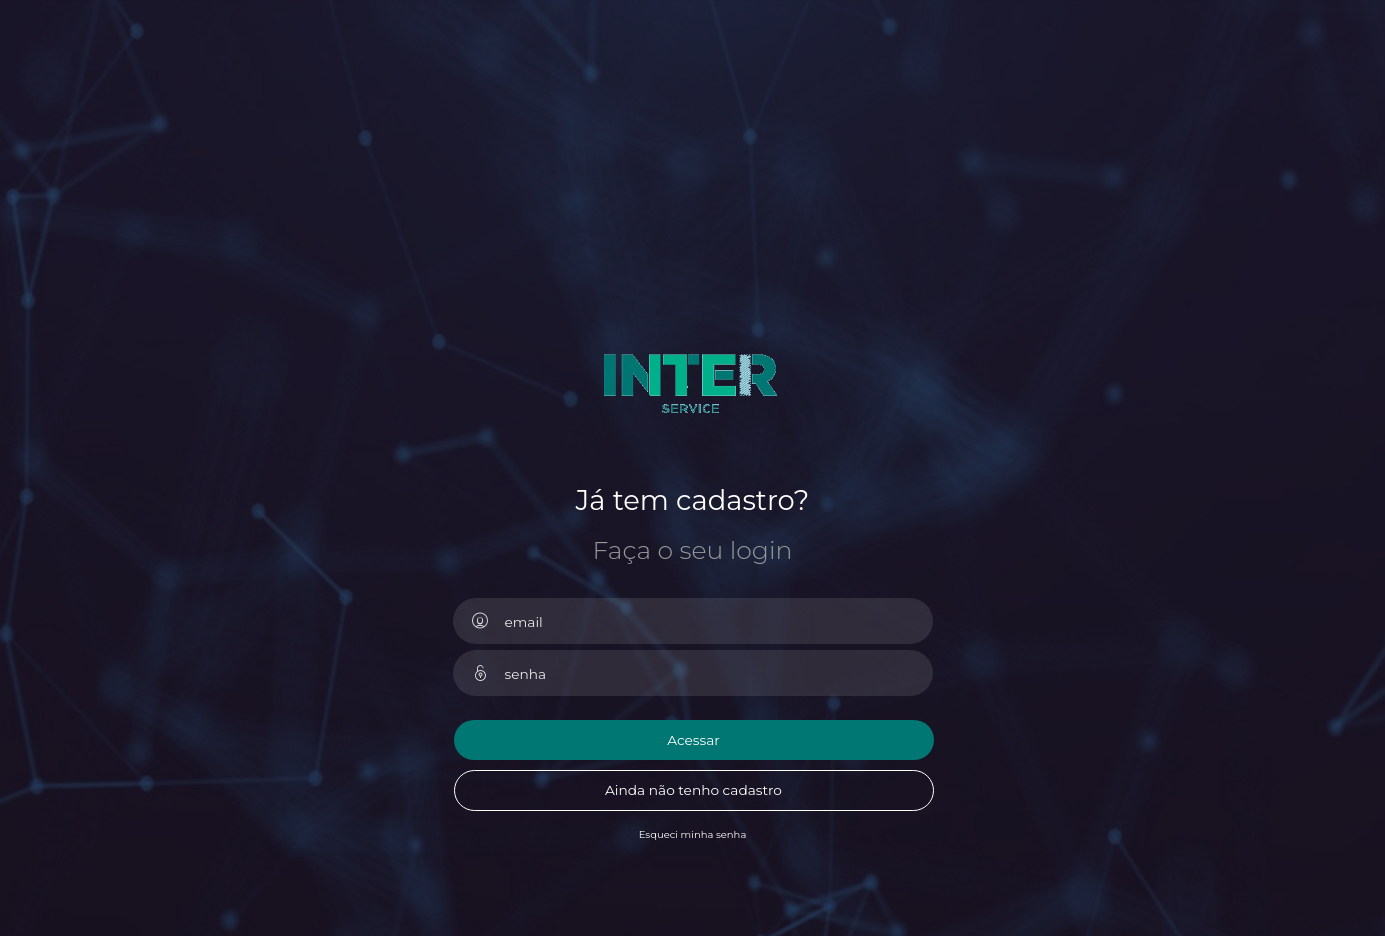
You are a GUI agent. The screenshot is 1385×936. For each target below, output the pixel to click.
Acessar (693, 740)
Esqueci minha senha (693, 834)
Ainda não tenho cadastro (693, 790)
